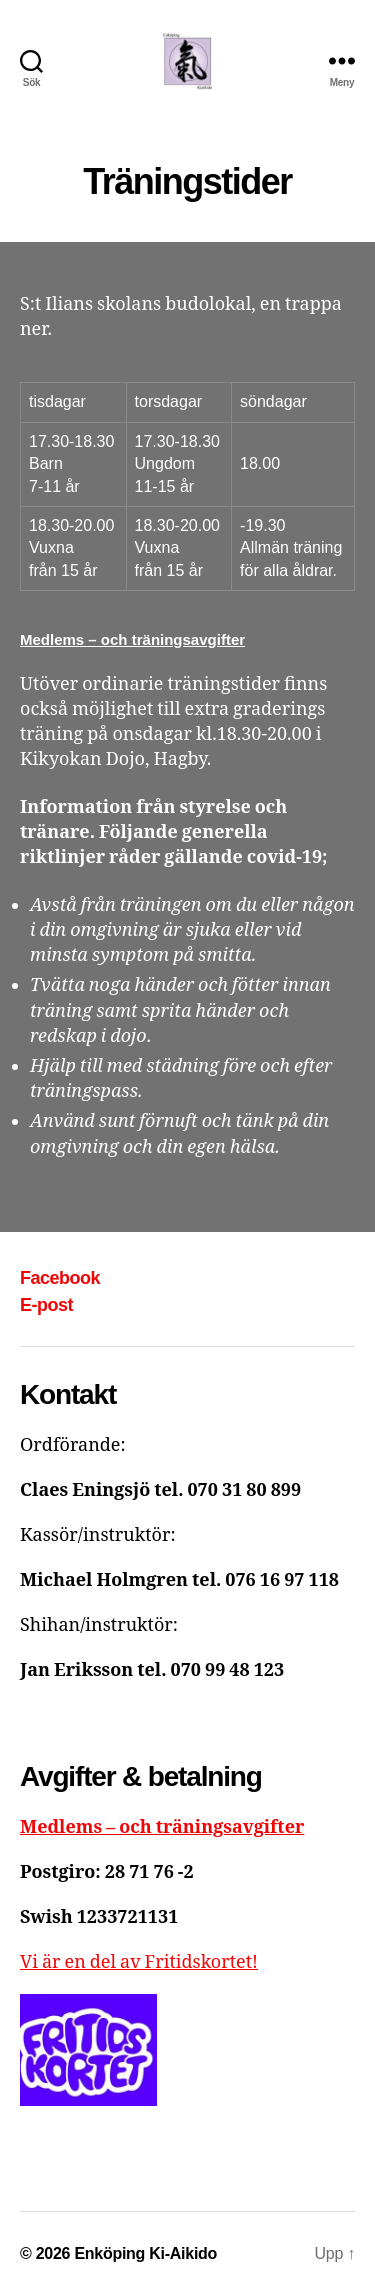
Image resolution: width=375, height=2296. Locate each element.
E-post (46, 1305)
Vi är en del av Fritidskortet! (139, 1962)
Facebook (60, 1278)
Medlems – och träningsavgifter (132, 639)
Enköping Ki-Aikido (145, 2253)
